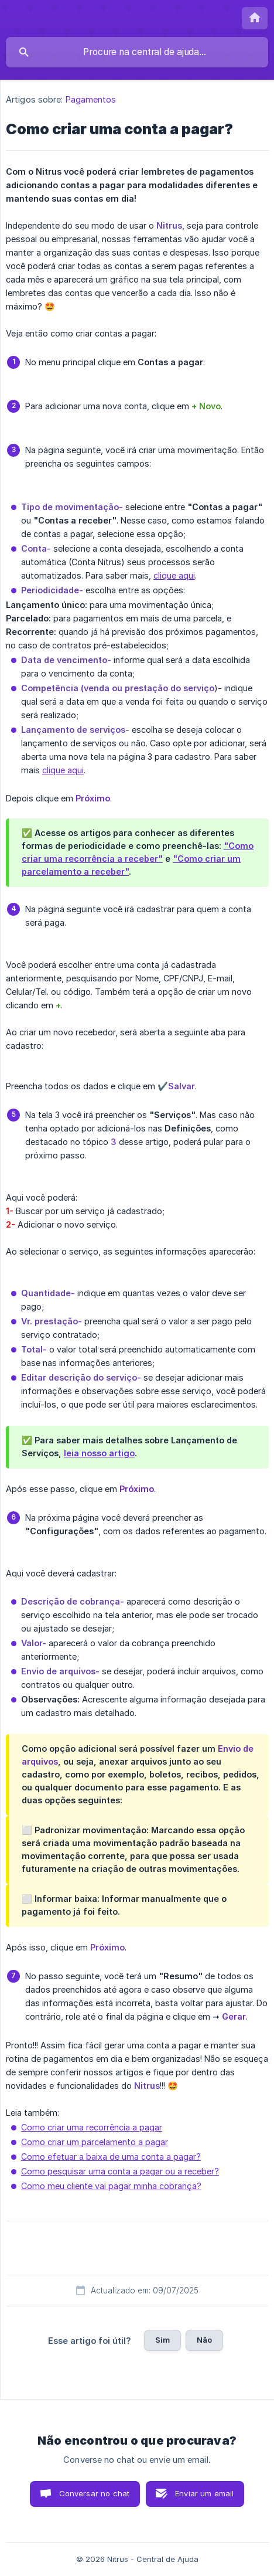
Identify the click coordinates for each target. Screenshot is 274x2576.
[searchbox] (137, 52)
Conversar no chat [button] (94, 2493)
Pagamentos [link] (91, 99)
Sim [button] (162, 2339)
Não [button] (204, 2339)
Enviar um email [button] (204, 2493)
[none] (255, 18)
